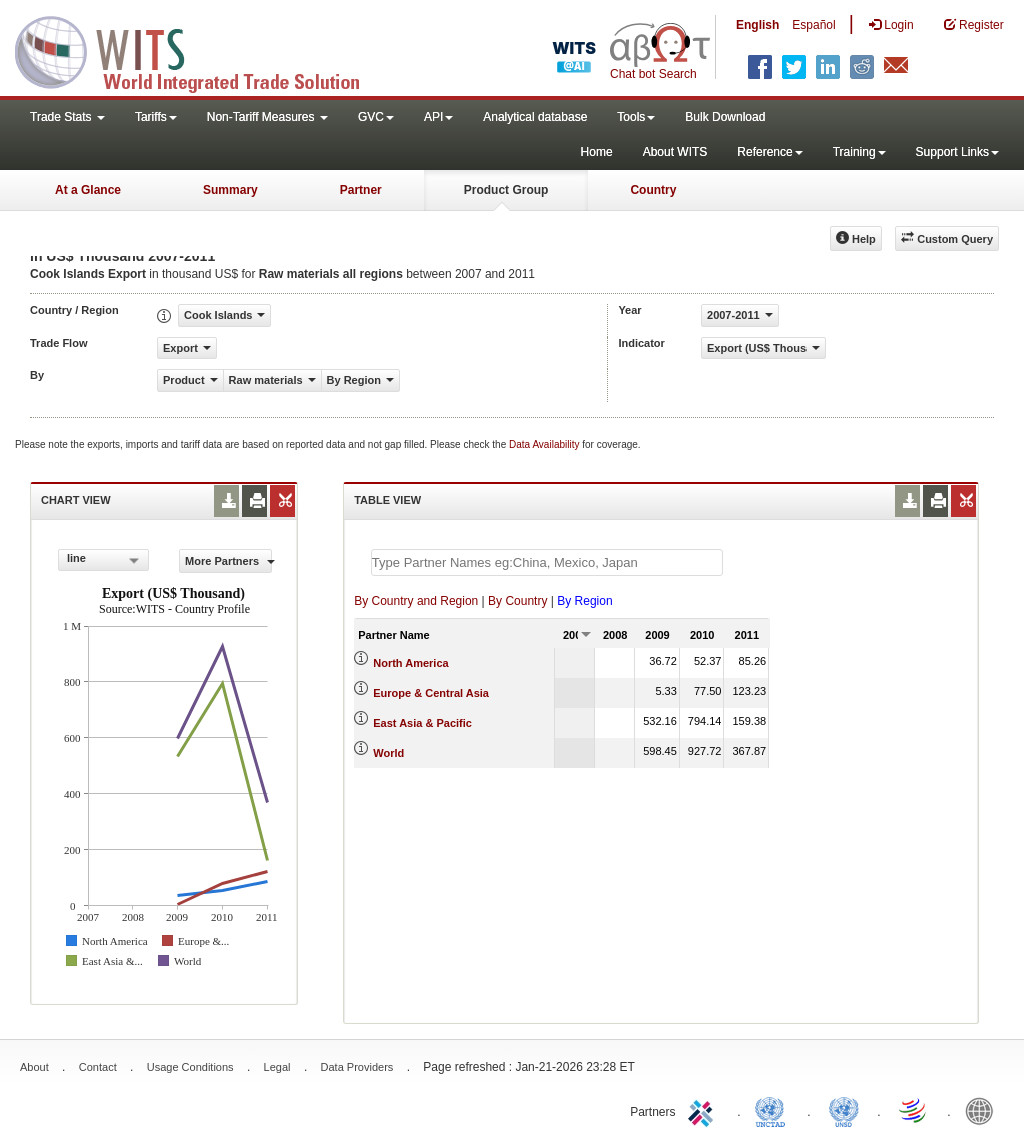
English (757, 25)
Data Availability (545, 444)
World (388, 753)
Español (813, 25)
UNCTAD (774, 1110)
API (438, 117)
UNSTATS (844, 1110)
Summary (230, 190)
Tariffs (156, 117)
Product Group (506, 190)
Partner (361, 190)
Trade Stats (67, 117)
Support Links (957, 152)
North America (410, 663)
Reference (769, 152)
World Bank (984, 1110)
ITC (704, 1110)
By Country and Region (416, 601)
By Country (517, 601)
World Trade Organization (914, 1110)
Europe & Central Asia (431, 693)
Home (597, 152)
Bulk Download (725, 117)
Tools (636, 117)
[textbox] (547, 562)
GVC (376, 117)
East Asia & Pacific (422, 723)
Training (859, 152)
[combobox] (103, 560)
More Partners (228, 561)
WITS (200, 50)
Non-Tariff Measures (267, 117)
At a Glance (88, 190)
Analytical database (535, 117)
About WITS (675, 152)
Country (653, 190)
